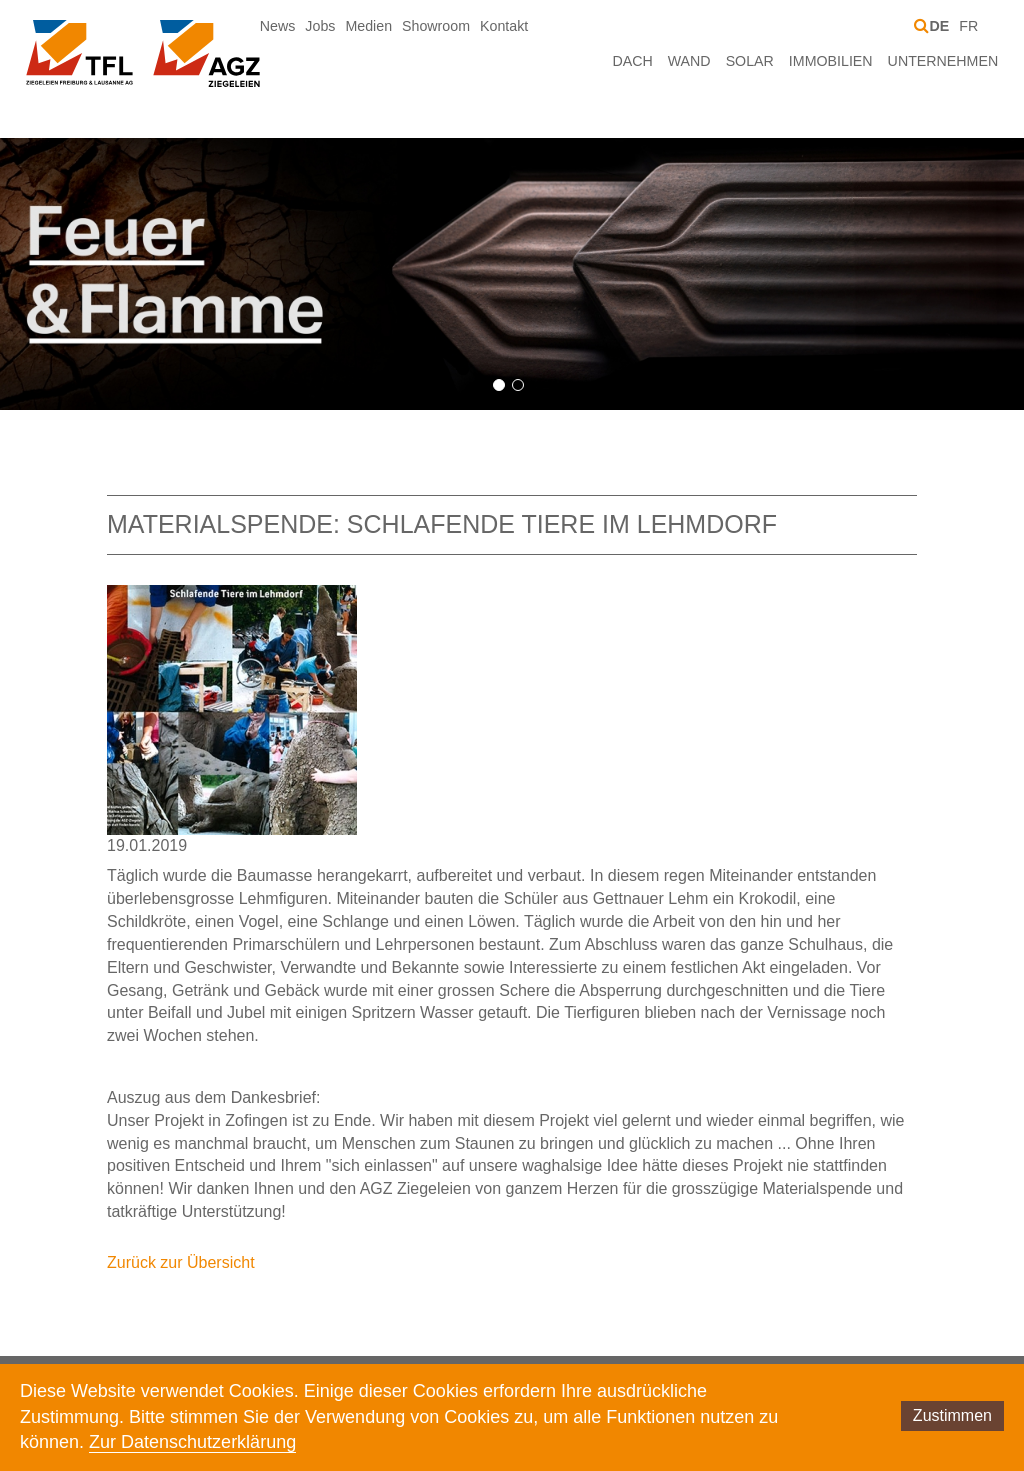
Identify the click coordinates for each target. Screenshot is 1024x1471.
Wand (689, 61)
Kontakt (504, 26)
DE (939, 26)
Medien (368, 26)
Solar (750, 61)
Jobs (320, 26)
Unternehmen (943, 61)
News (278, 26)
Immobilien (831, 61)
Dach (632, 61)
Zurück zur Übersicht (181, 1262)
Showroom (436, 26)
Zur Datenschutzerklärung (192, 1442)
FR (968, 26)
